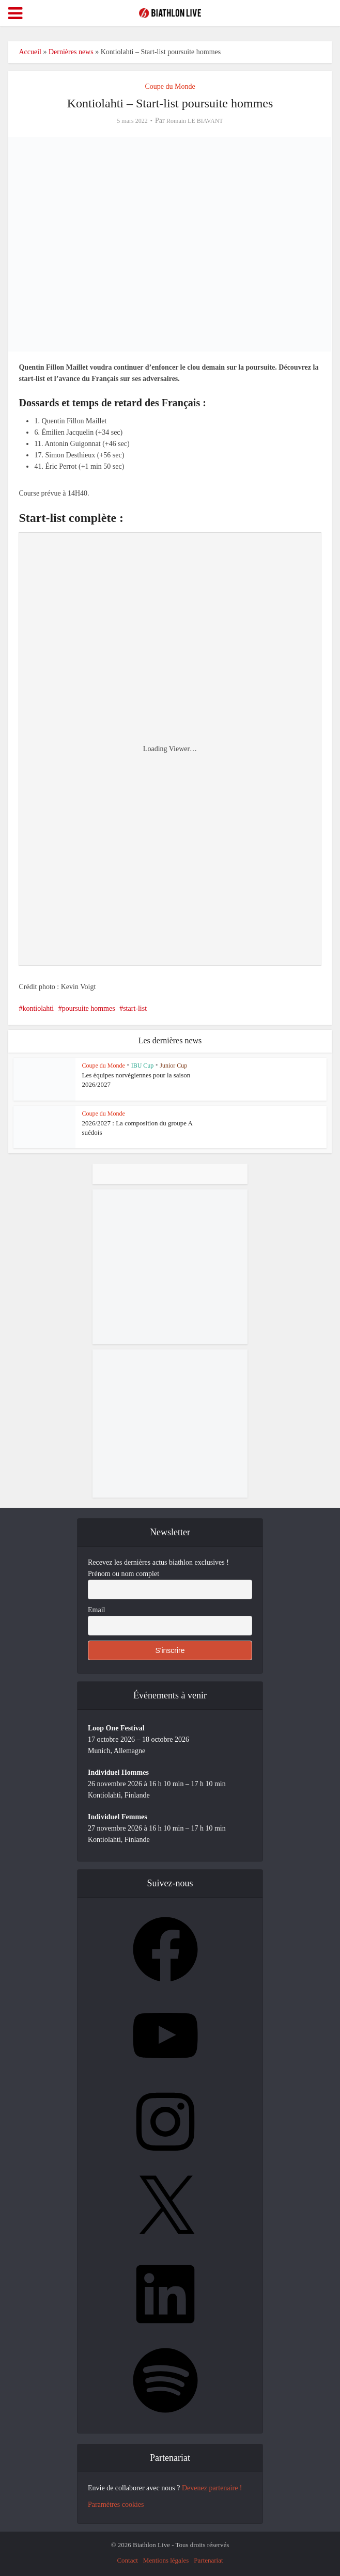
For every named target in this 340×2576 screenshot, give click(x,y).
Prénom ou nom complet (123, 1574)
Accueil (30, 52)
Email (96, 1610)
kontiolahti (38, 1008)
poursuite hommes (88, 1008)
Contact (127, 2560)
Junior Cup (173, 1065)
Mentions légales (166, 2560)
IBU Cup (142, 1065)
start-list (135, 1008)
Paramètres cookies (116, 2504)
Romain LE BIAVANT (194, 120)
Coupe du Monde (170, 86)
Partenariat (208, 2560)
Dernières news (71, 52)
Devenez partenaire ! (212, 2488)
